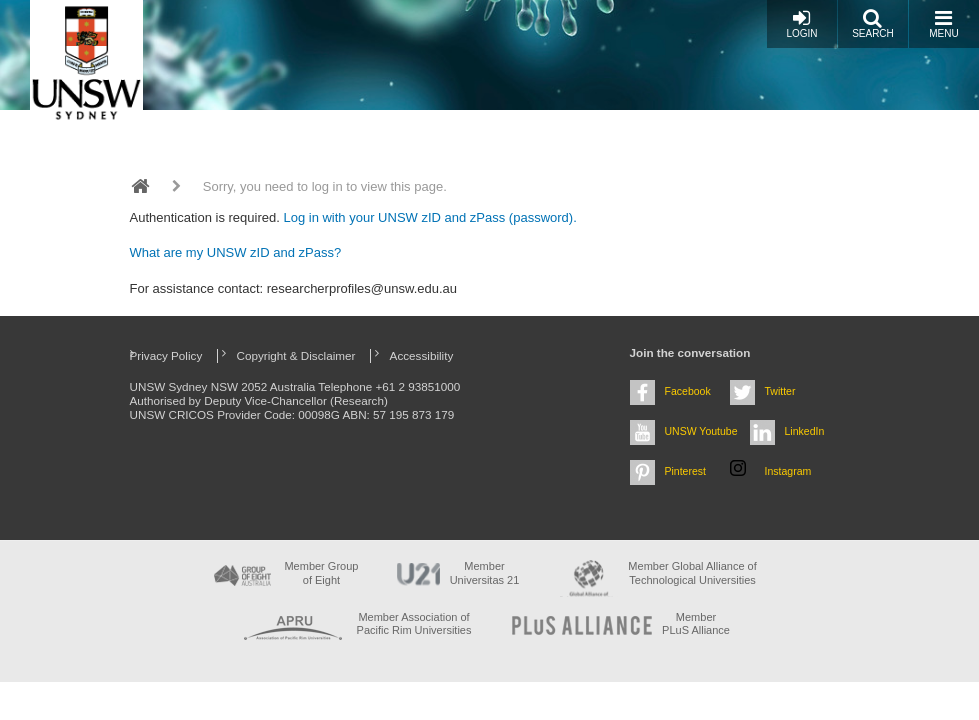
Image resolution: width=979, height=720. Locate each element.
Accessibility (422, 355)
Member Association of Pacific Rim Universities (414, 623)
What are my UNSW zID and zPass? (236, 252)
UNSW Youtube (701, 431)
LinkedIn (805, 431)
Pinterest (686, 471)
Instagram (788, 471)
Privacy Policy (166, 355)
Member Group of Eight (321, 572)
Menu (943, 23)
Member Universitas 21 (485, 572)
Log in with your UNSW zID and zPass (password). (429, 217)
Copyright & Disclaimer (296, 355)
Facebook (688, 391)
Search (873, 23)
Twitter (780, 391)
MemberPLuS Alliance (696, 623)
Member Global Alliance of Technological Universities (692, 572)
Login (801, 23)
